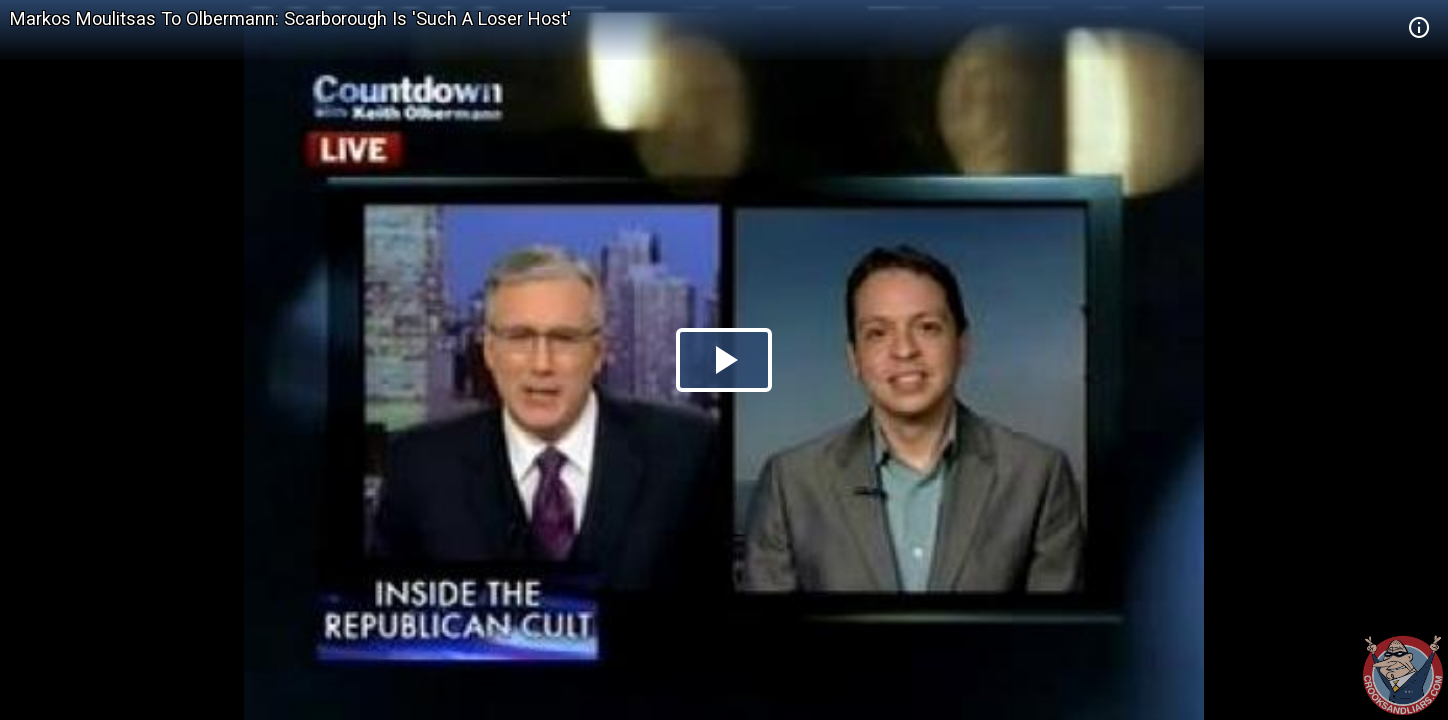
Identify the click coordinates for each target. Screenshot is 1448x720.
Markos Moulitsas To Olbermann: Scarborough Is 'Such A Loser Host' (290, 18)
